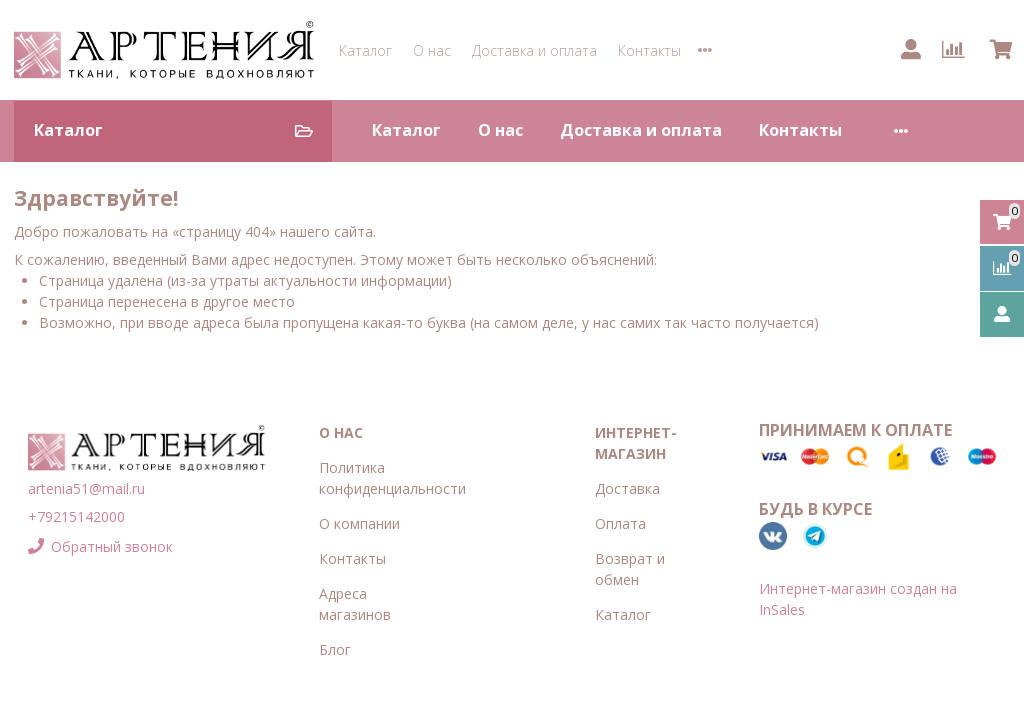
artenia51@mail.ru (86, 488)
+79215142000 (76, 516)
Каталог (365, 50)
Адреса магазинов (355, 604)
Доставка (627, 488)
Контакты (649, 50)
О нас (432, 50)
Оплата (620, 523)
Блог (335, 649)
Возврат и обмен (630, 569)
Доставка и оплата (534, 50)
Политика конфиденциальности (392, 478)
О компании (359, 523)
